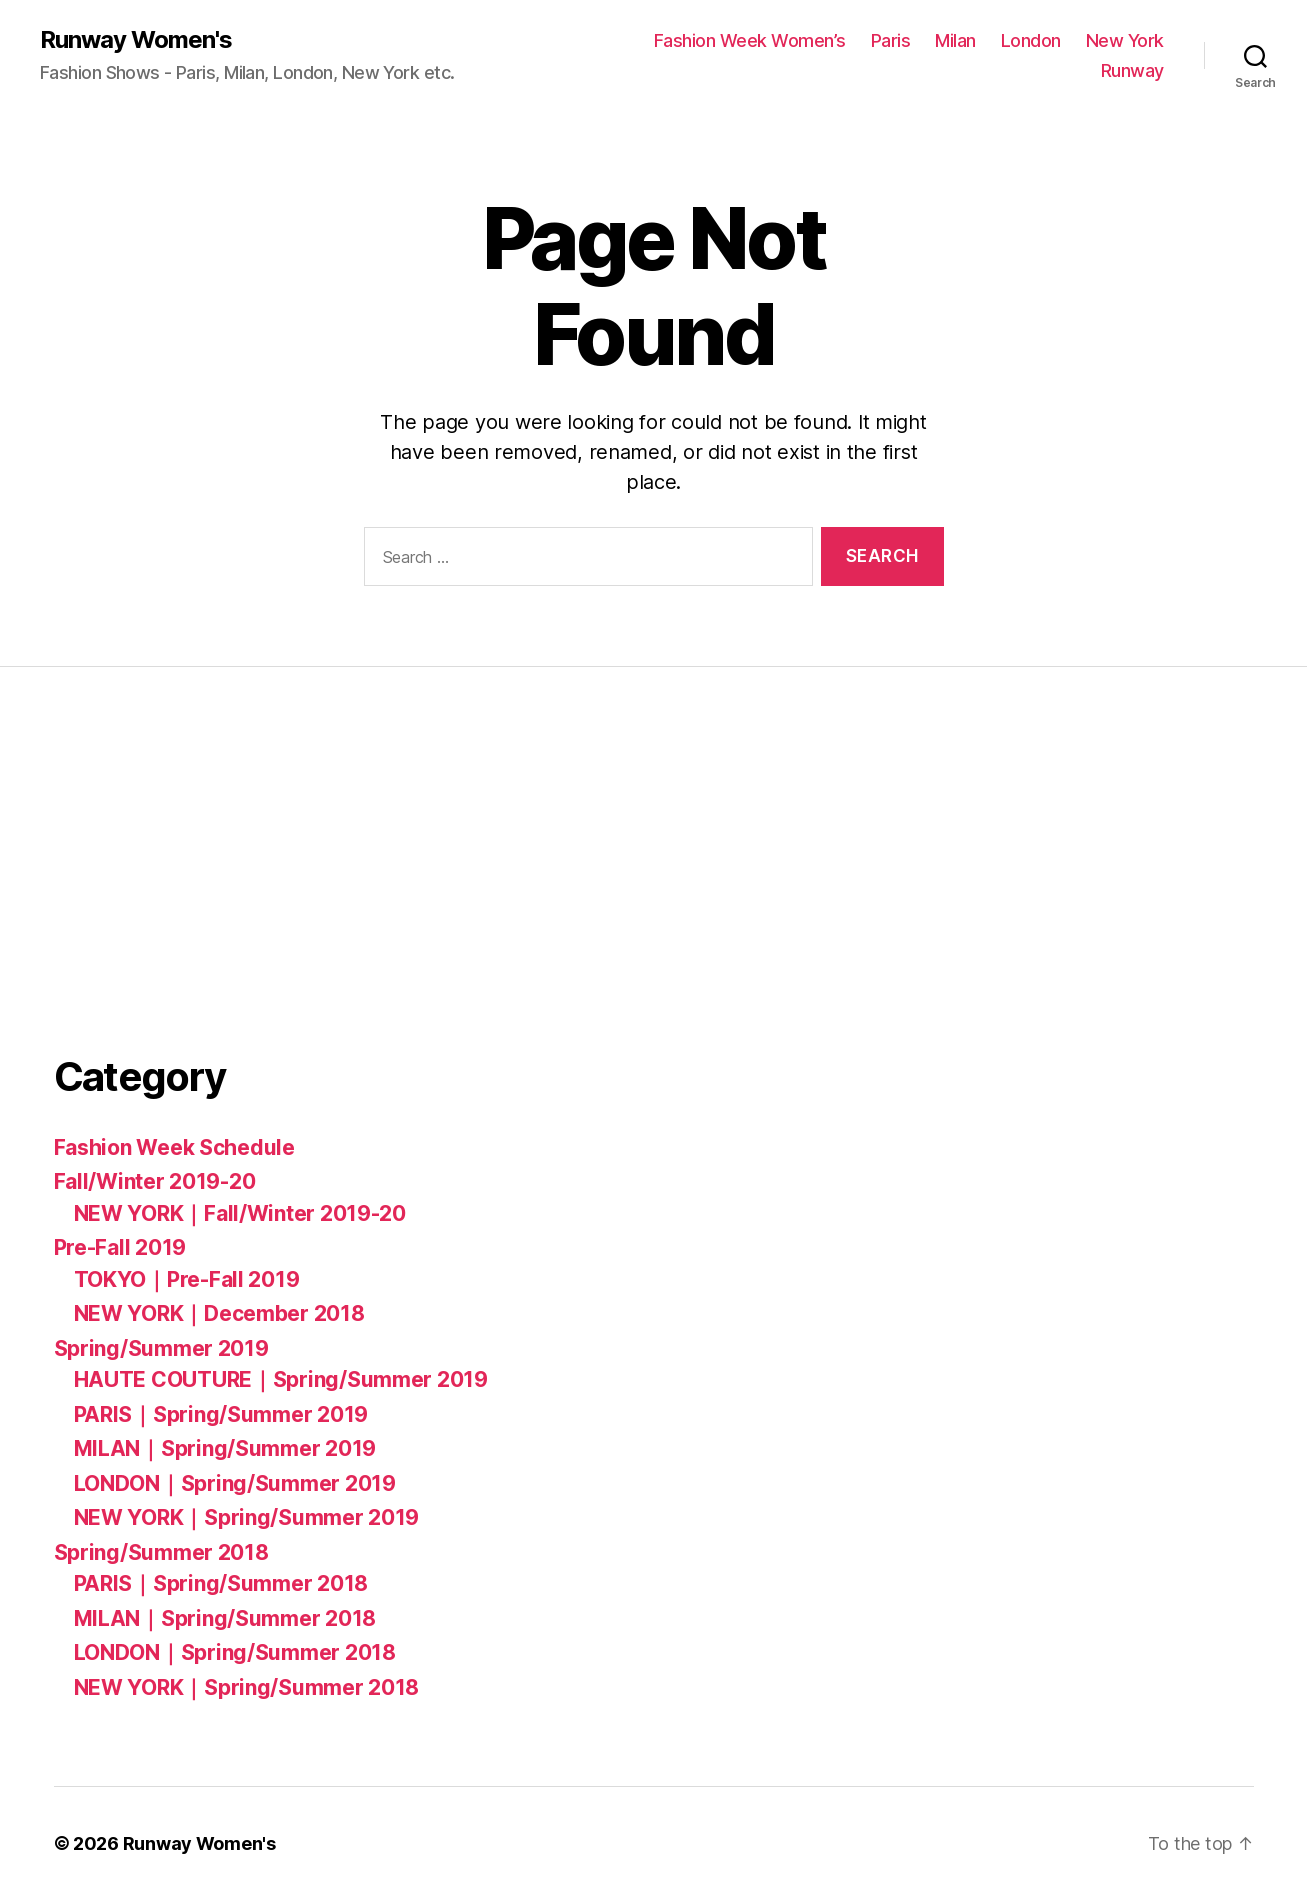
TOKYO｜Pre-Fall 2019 (187, 1279)
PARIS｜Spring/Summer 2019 (221, 1414)
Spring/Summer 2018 (161, 1552)
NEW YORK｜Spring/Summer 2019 (247, 1517)
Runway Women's (136, 40)
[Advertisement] (204, 872)
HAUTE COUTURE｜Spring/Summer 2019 (281, 1379)
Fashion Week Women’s (750, 40)
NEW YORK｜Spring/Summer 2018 (247, 1687)
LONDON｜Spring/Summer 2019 (235, 1483)
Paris (891, 40)
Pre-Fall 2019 (120, 1247)
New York (1125, 40)
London (1031, 40)
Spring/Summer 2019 (161, 1348)
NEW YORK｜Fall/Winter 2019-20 (240, 1213)
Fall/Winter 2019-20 (155, 1181)
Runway (1132, 70)
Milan (955, 40)
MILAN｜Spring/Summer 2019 (225, 1448)
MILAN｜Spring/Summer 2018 (225, 1618)
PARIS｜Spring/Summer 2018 (221, 1583)
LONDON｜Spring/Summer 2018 (235, 1652)
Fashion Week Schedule (174, 1147)
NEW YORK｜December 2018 (219, 1313)
